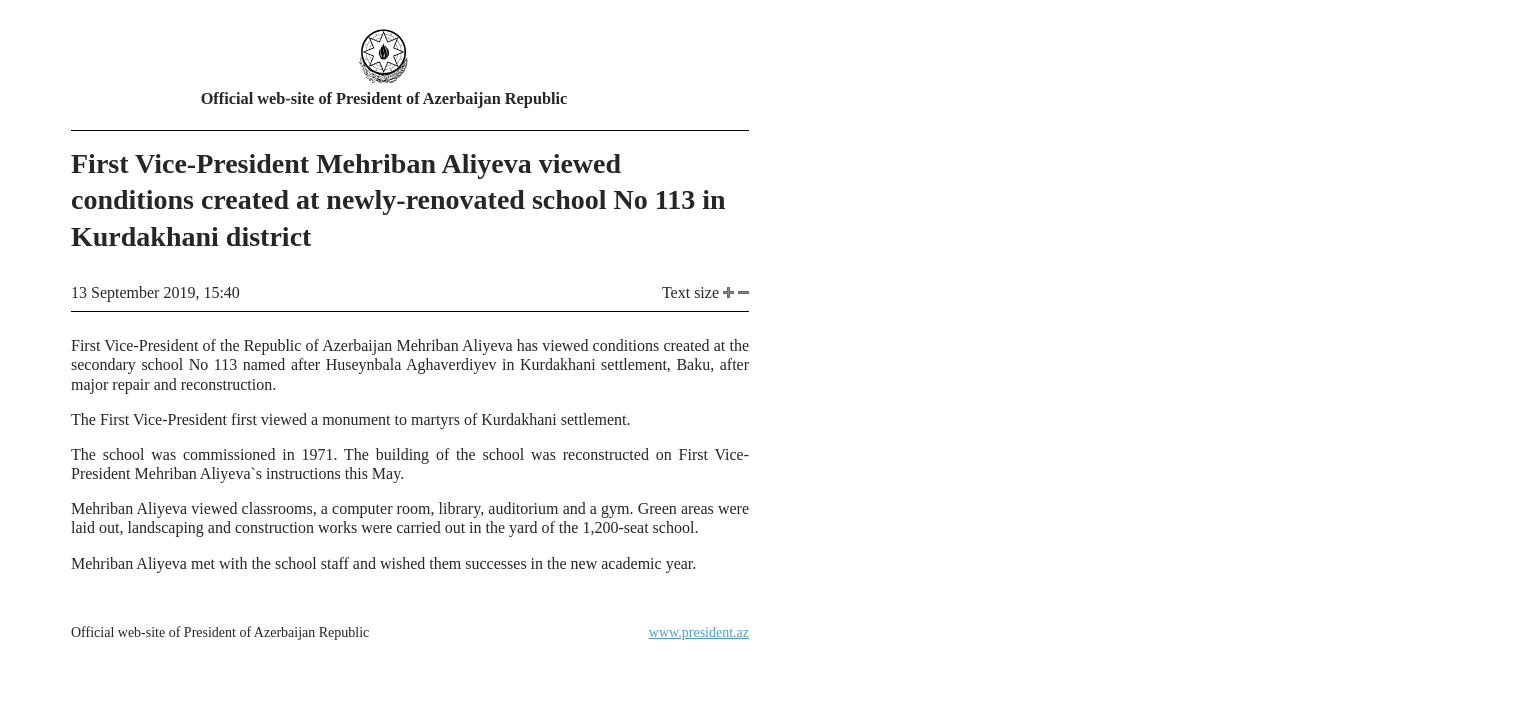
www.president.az (699, 632)
